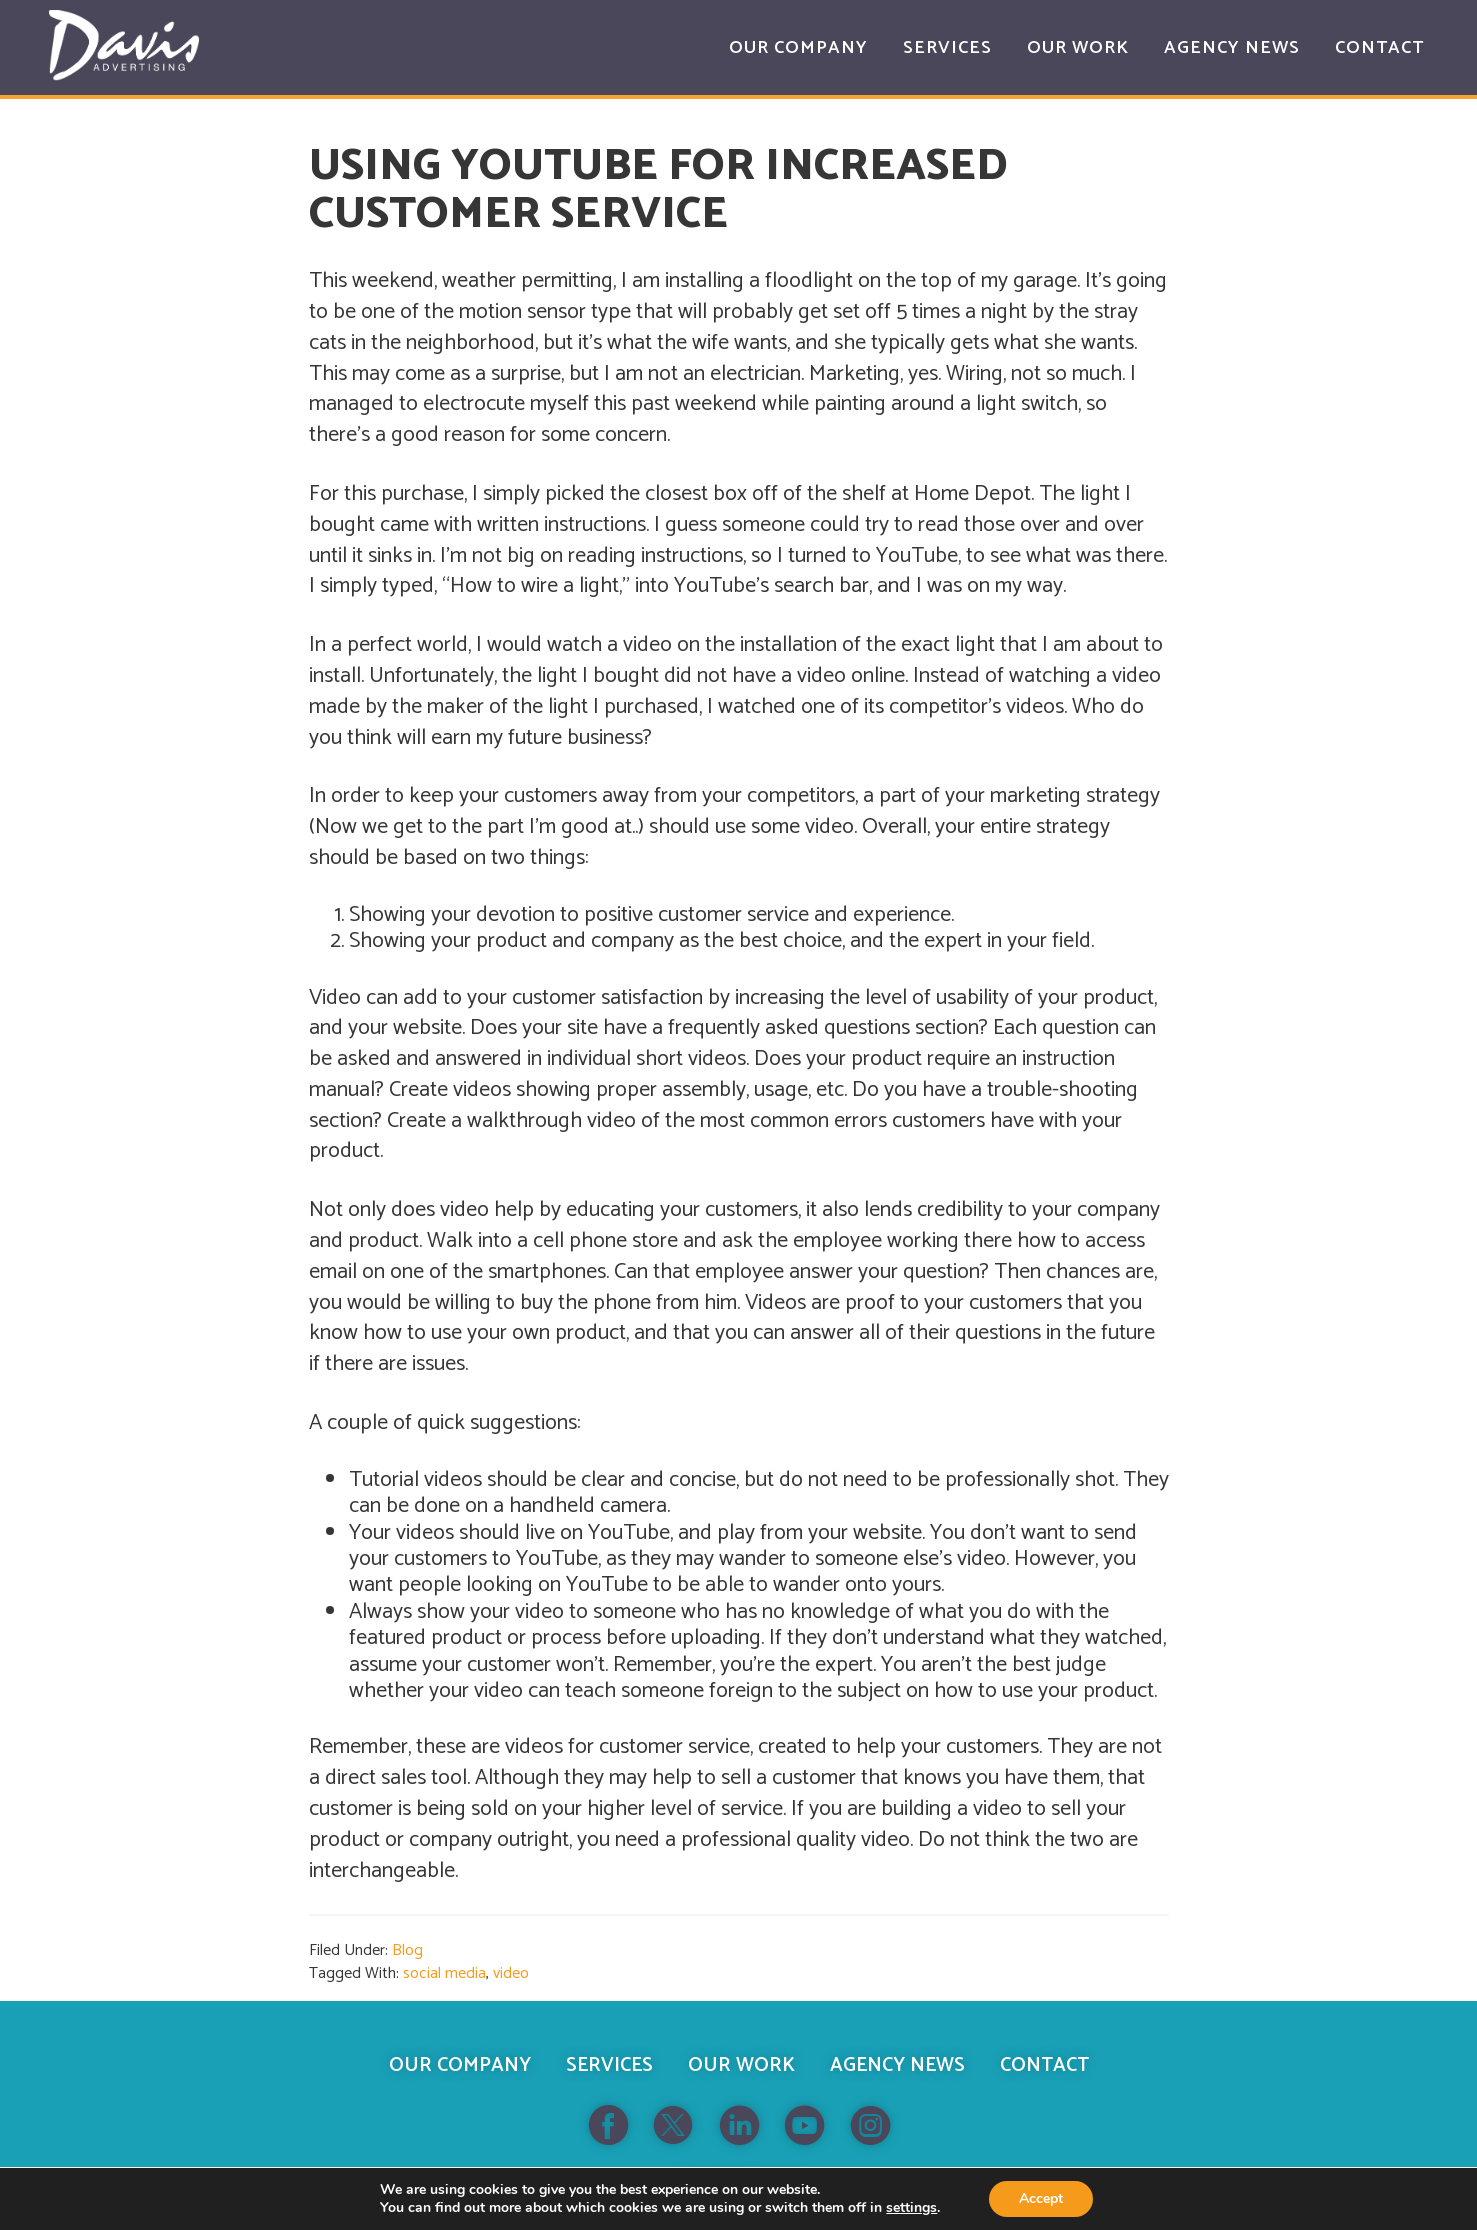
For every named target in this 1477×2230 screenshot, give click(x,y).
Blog (407, 1950)
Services (609, 2065)
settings (911, 2208)
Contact (1044, 2065)
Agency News (897, 2065)
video (511, 1973)
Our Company (460, 2065)
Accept (1041, 2198)
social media (444, 1973)
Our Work (741, 2065)
